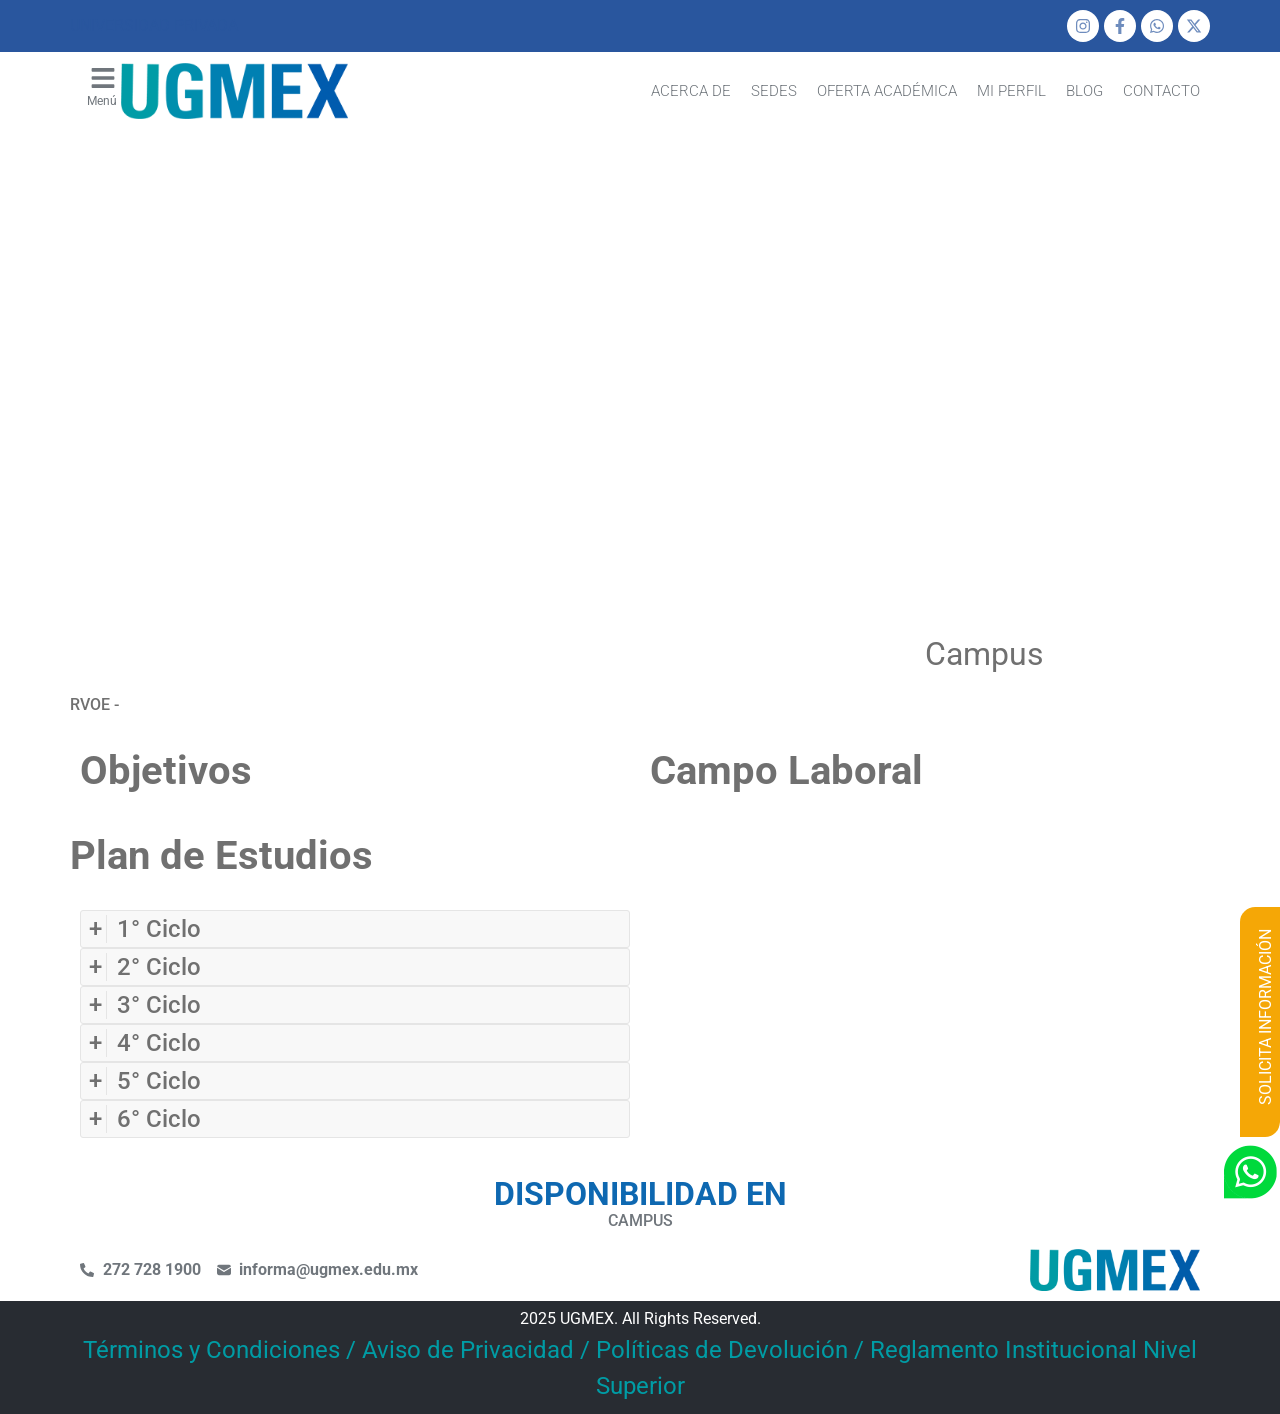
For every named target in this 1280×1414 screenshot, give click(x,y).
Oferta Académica (887, 91)
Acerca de (691, 91)
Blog (1084, 91)
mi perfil (1011, 91)
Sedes (774, 91)
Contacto (1161, 91)
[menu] (103, 78)
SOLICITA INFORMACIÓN (1265, 1017)
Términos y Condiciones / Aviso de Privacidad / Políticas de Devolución (465, 1350)
